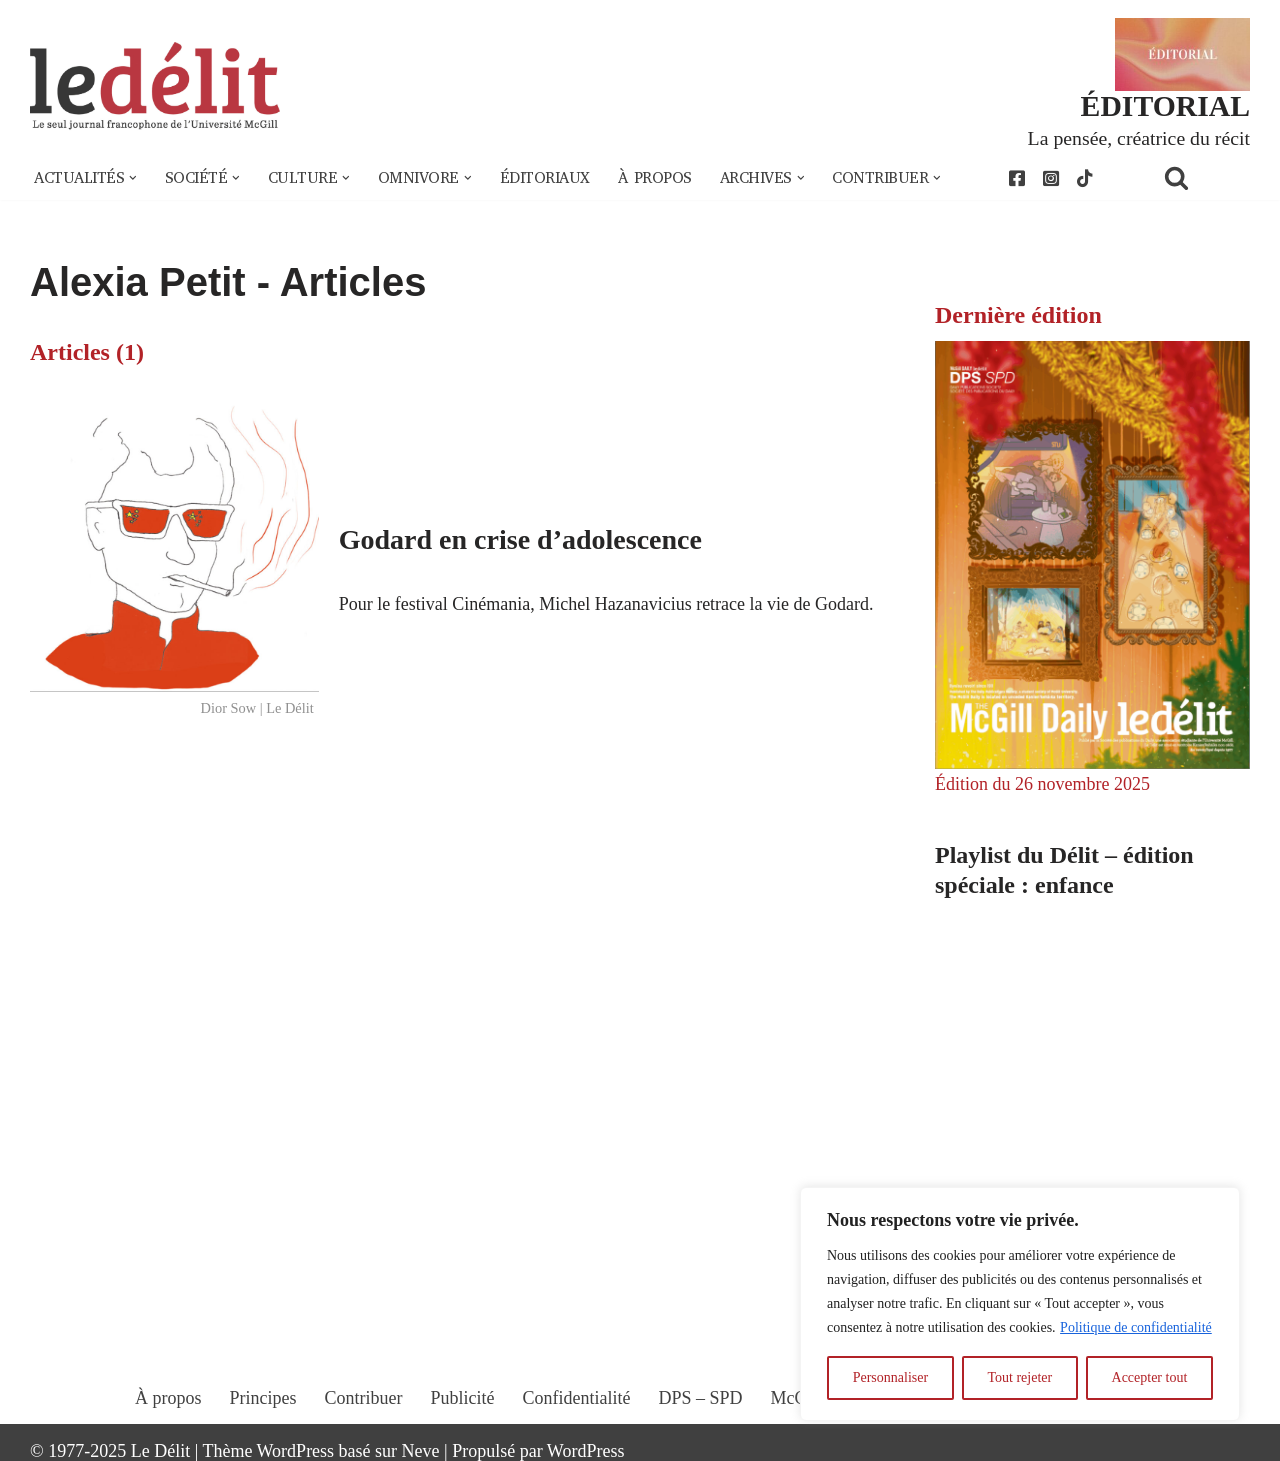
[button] (133, 178)
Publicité (463, 1398)
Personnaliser (890, 1377)
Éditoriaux (545, 178)
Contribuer (364, 1398)
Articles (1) (87, 352)
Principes (263, 1398)
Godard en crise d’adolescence (520, 539)
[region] (1020, 1304)
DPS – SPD (700, 1398)
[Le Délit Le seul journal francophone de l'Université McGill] (155, 86)
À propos (655, 178)
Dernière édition (1018, 315)
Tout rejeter (1019, 1377)
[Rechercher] (1202, 177)
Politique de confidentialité (1136, 1327)
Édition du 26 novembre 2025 (1042, 784)
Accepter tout (1150, 1377)
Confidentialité (577, 1398)
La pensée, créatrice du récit (1139, 138)
